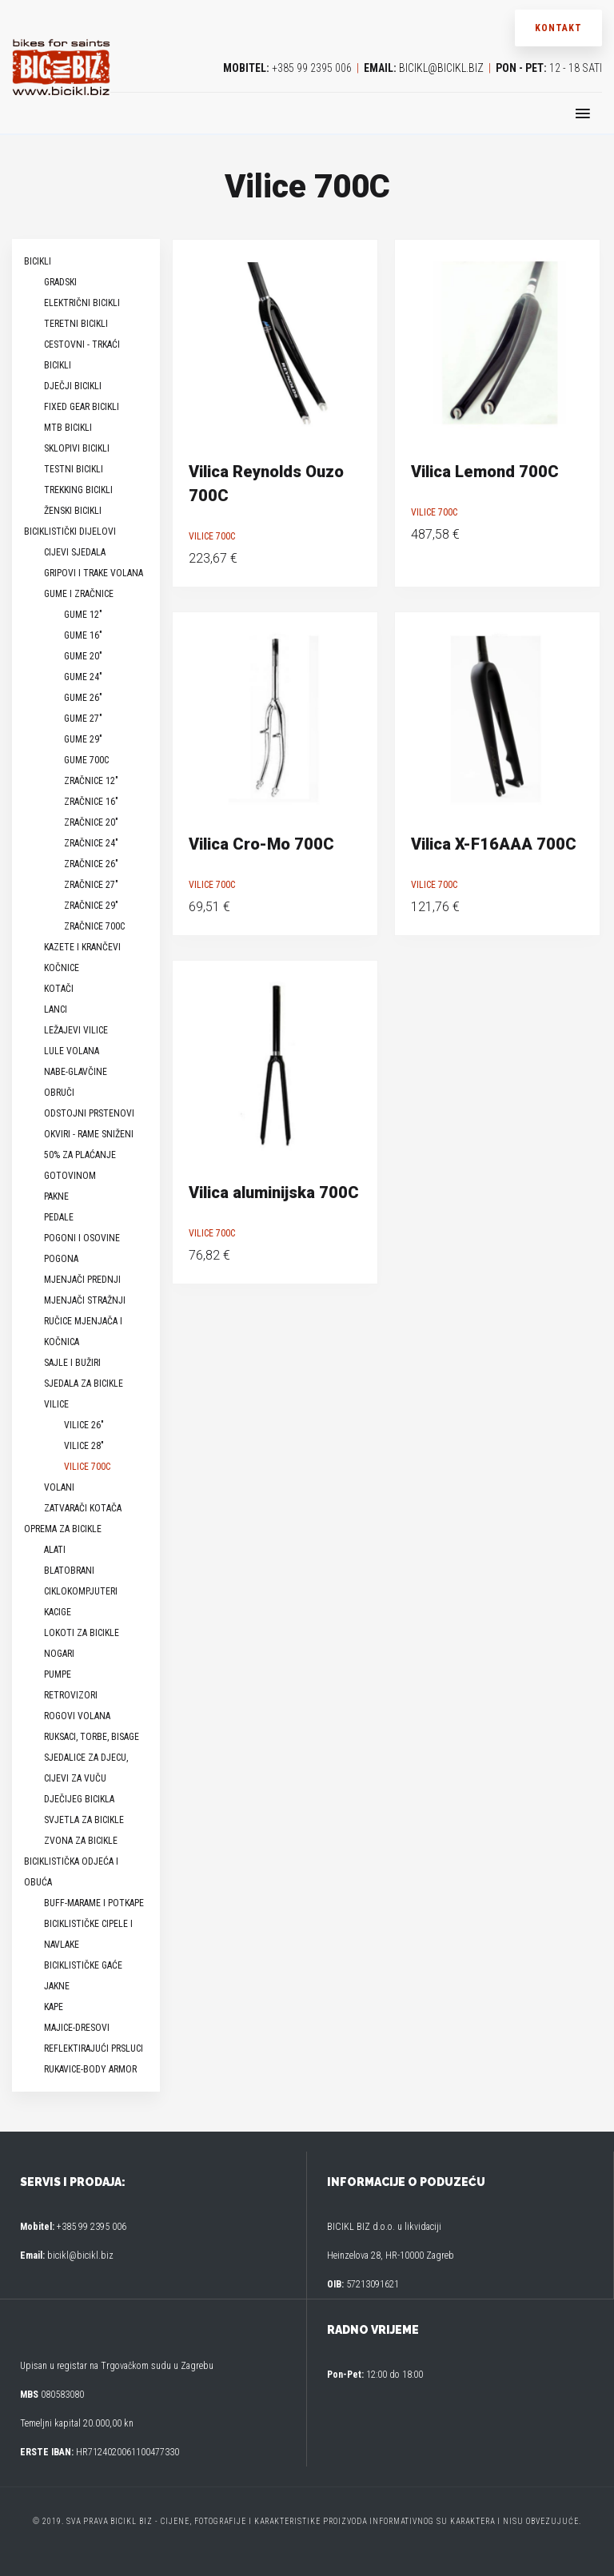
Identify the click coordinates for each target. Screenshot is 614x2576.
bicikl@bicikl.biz (441, 68)
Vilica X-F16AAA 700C (493, 844)
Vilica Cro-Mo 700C (261, 844)
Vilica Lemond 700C (485, 471)
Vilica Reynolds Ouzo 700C (266, 483)
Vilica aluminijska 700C (274, 1192)
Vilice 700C (212, 536)
